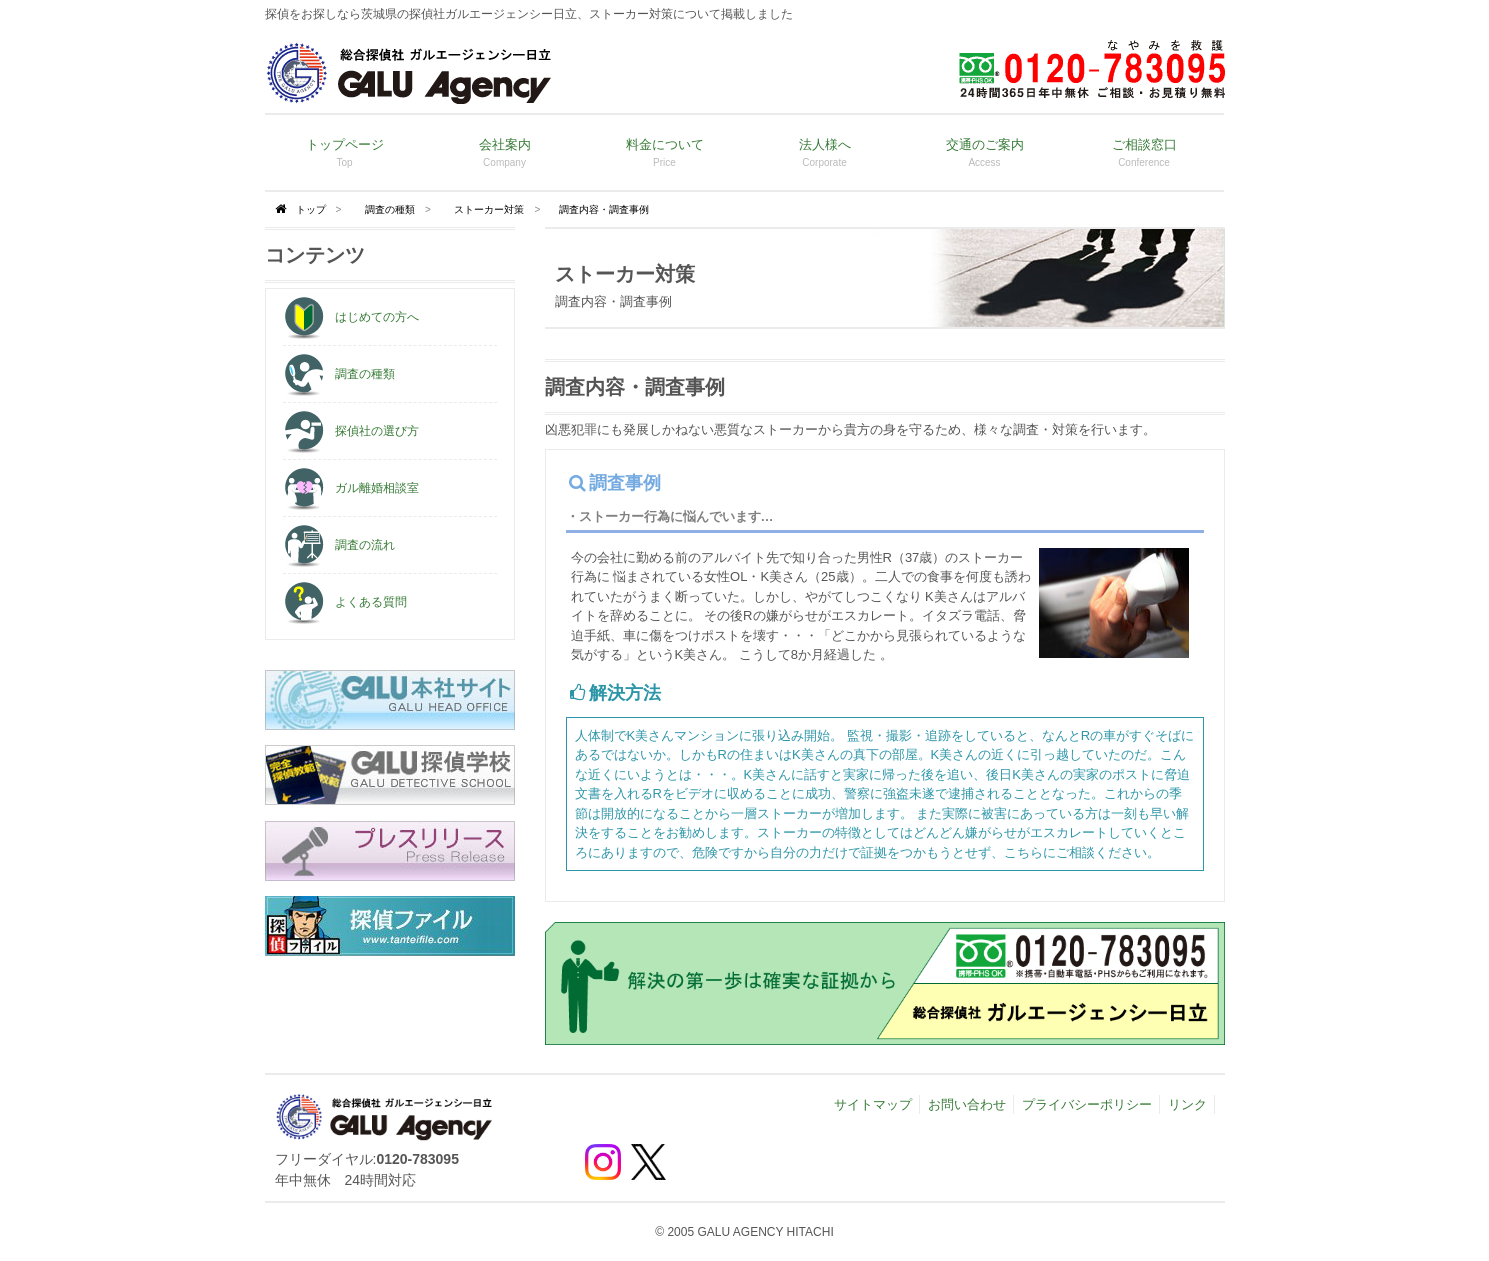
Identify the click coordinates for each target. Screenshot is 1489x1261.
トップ (311, 209)
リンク (1187, 1104)
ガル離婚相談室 (351, 488)
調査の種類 (390, 209)
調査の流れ (339, 545)
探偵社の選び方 (351, 431)
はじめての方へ (351, 317)
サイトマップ (873, 1104)
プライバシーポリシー (1087, 1104)
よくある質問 (345, 602)
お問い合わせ (967, 1104)
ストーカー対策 (489, 209)
